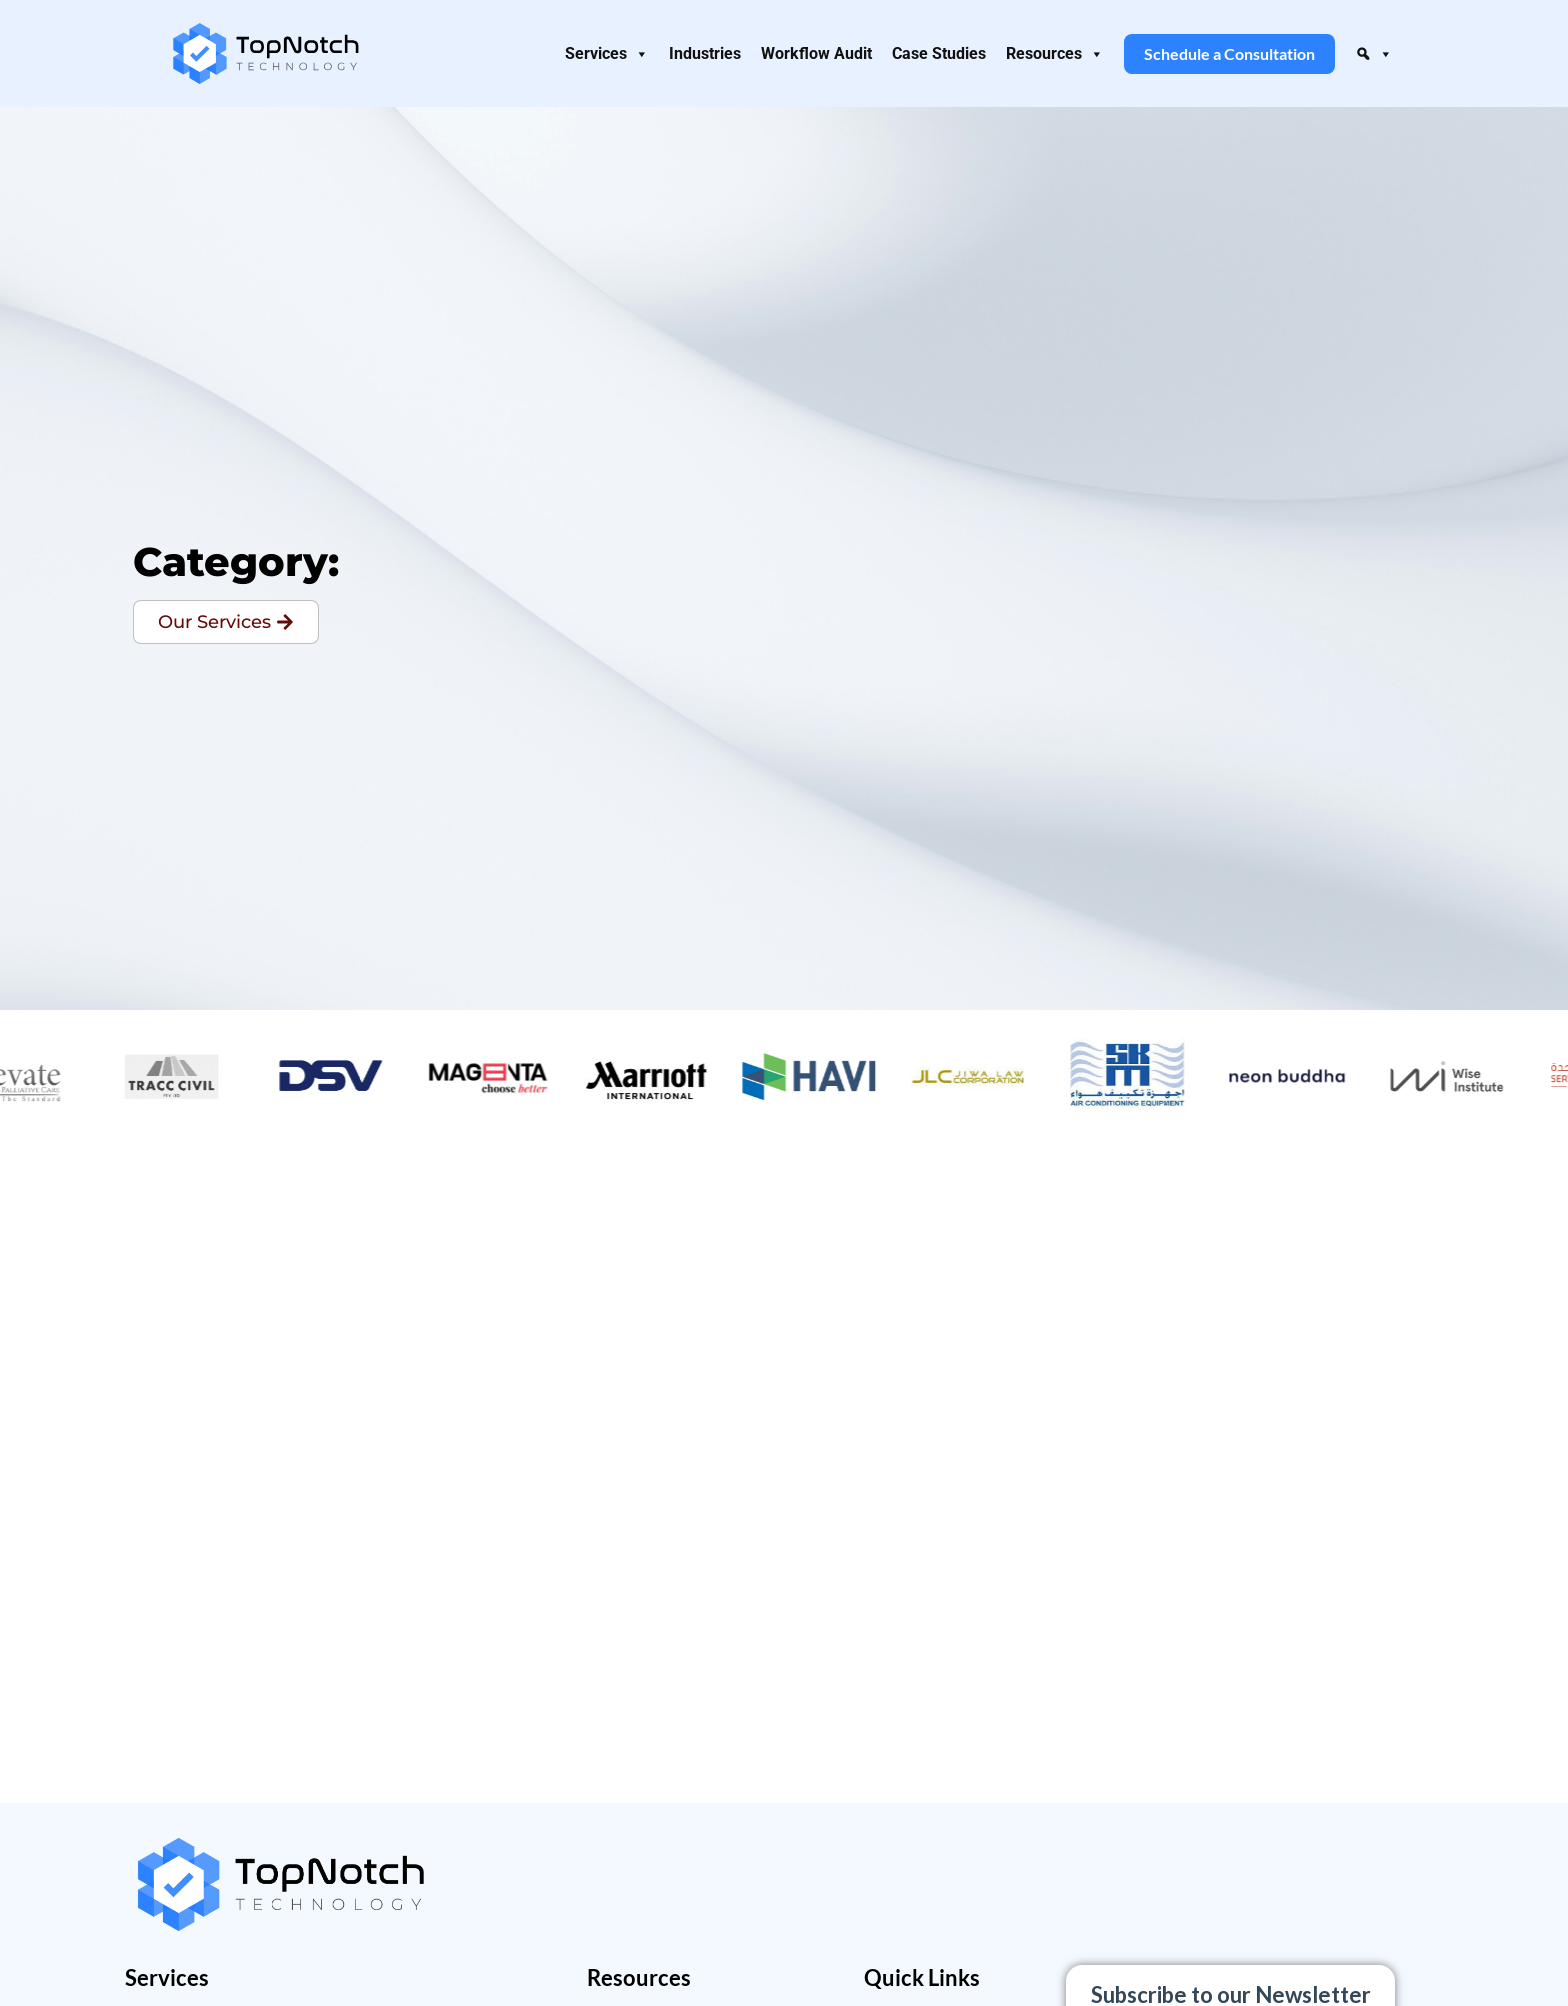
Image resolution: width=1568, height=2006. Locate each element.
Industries (705, 53)
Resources (1055, 54)
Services (607, 54)
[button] (1374, 54)
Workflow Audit (816, 53)
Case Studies (939, 53)
